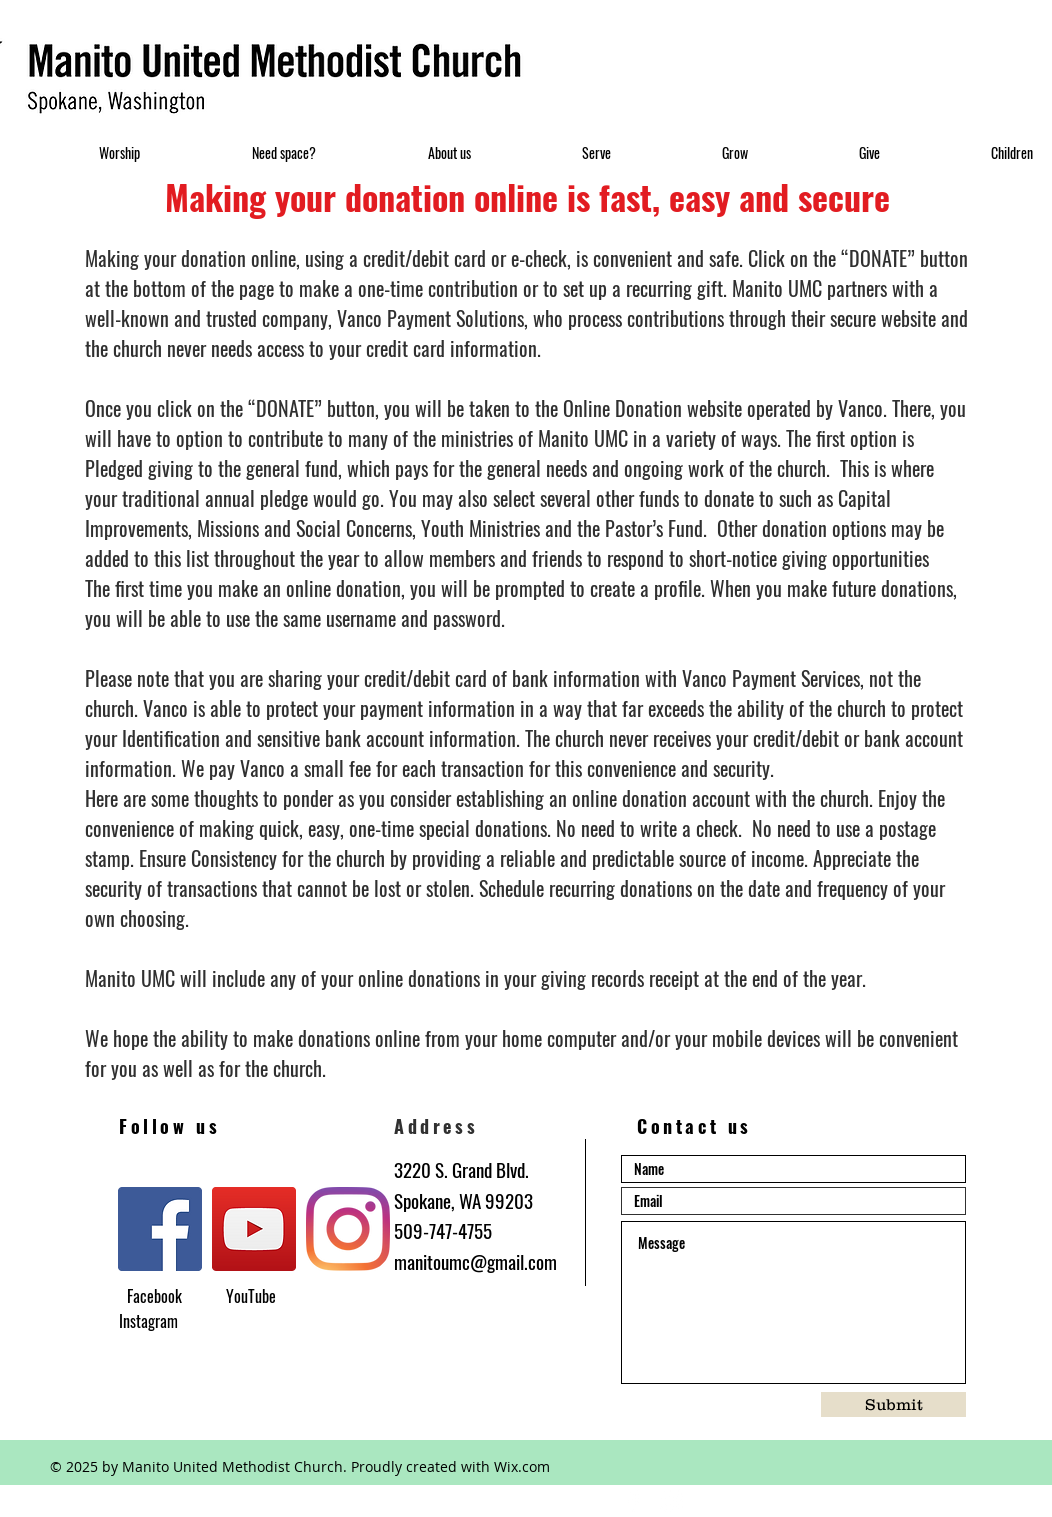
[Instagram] (348, 1229)
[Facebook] (160, 1229)
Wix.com (522, 1466)
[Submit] (893, 1404)
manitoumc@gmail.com (475, 1261)
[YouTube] (254, 1229)
